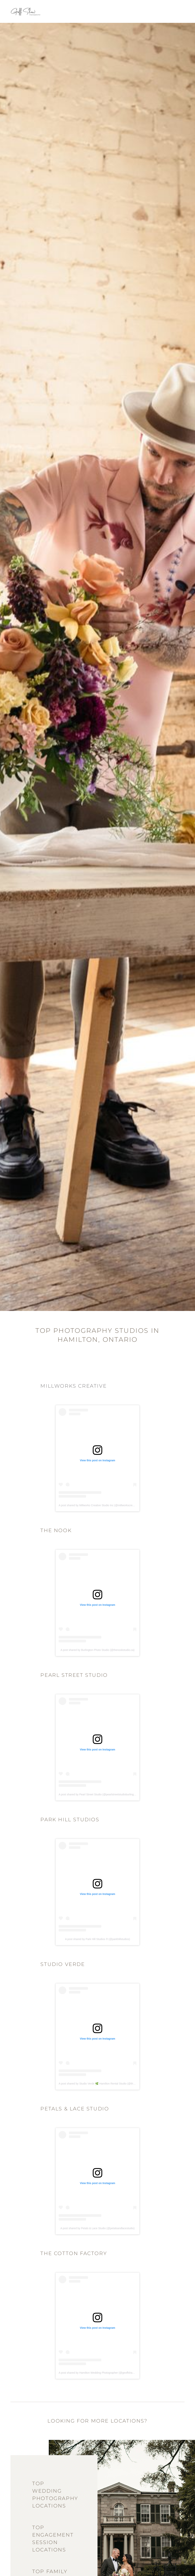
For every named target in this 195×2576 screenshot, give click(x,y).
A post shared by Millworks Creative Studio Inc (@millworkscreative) (99, 1505)
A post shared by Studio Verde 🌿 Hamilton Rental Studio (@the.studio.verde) (105, 2083)
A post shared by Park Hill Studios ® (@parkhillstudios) (97, 1939)
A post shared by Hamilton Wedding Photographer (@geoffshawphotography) (104, 2372)
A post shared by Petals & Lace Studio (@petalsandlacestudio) (97, 2228)
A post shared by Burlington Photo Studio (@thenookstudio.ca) (98, 1649)
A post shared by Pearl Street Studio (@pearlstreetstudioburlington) (98, 1794)
